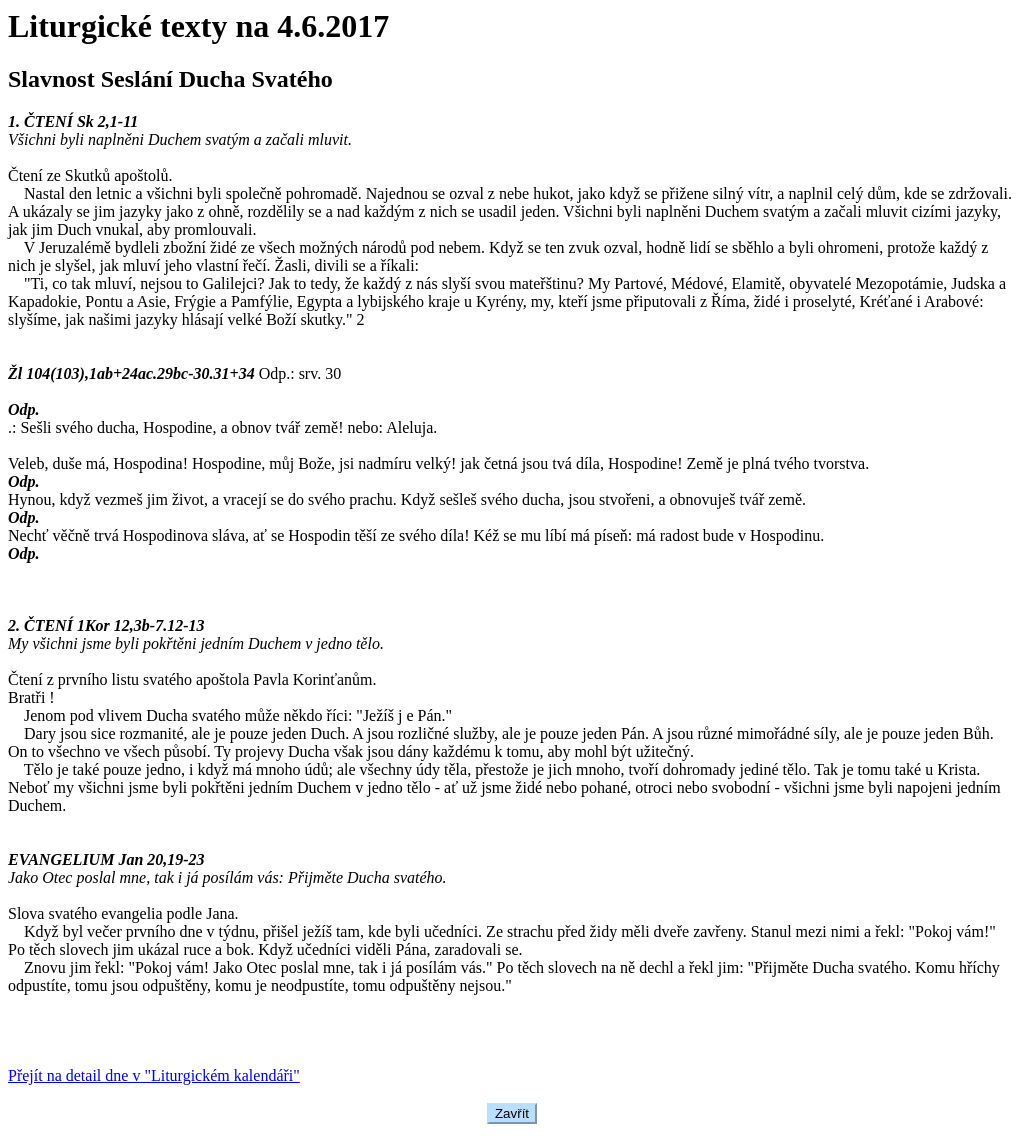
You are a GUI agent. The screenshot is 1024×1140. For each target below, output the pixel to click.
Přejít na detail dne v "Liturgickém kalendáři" (154, 1075)
